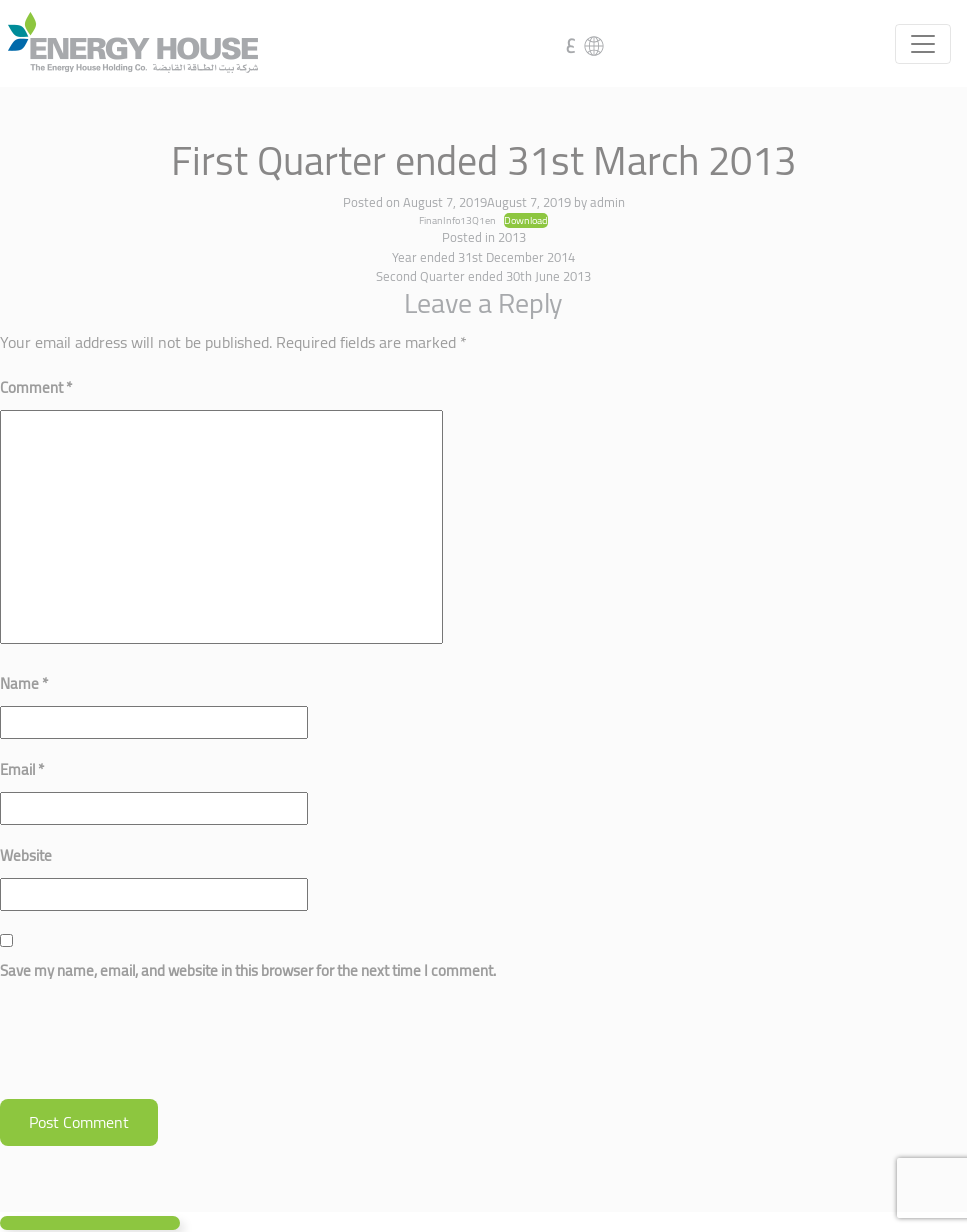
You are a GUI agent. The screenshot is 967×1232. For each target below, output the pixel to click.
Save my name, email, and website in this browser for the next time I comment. (248, 970)
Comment (36, 387)
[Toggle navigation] (923, 44)
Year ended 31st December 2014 (483, 257)
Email (22, 769)
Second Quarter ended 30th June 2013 (483, 276)
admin (607, 202)
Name (24, 683)
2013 (512, 237)
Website (26, 855)
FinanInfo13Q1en (457, 220)
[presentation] (152, 1050)
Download (526, 221)
